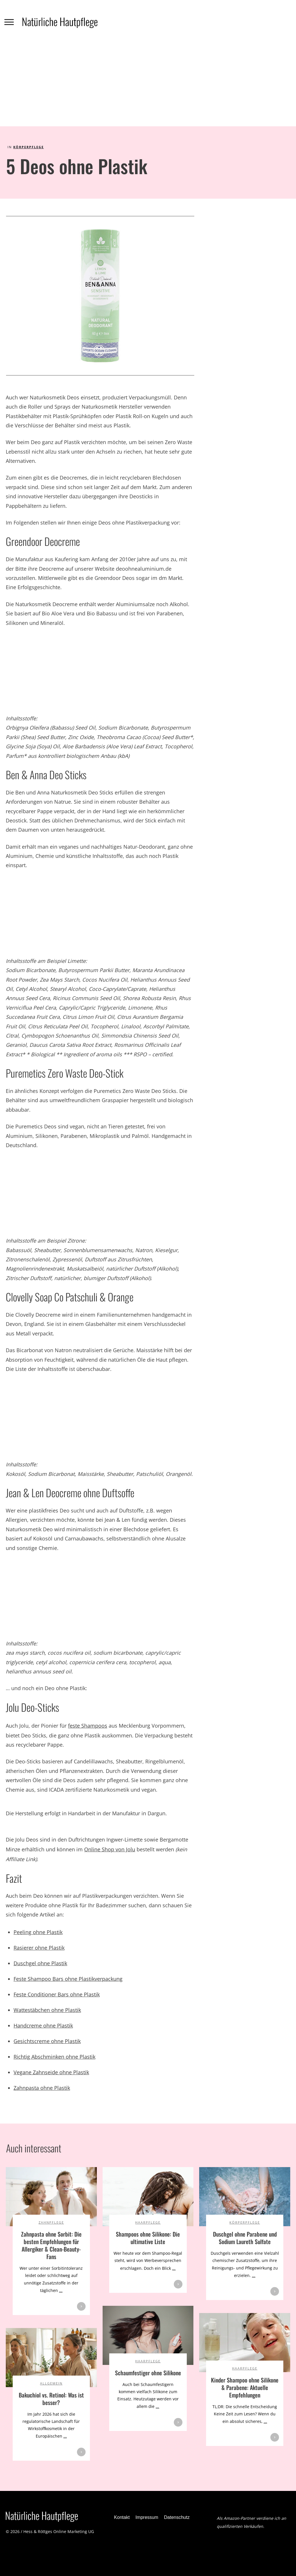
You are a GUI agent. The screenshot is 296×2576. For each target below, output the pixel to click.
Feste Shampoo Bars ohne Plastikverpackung (68, 1978)
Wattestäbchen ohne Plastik (47, 2009)
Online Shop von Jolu (109, 1849)
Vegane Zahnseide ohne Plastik (51, 2072)
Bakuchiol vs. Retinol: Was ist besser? (51, 2399)
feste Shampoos (87, 1725)
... (61, 2290)
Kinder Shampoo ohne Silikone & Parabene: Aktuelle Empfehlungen (244, 2387)
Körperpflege (28, 147)
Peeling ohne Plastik (38, 1932)
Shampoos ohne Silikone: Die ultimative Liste (148, 2238)
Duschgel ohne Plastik (40, 1963)
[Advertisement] (148, 83)
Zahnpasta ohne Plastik (42, 2087)
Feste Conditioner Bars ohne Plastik (57, 1994)
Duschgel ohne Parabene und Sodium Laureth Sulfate (245, 2238)
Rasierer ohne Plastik (39, 1947)
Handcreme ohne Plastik (43, 2025)
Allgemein (51, 2383)
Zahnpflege (51, 2222)
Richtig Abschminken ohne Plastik (54, 2056)
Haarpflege (148, 2222)
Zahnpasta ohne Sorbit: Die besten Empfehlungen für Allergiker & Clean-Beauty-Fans (51, 2245)
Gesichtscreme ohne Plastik (47, 2041)
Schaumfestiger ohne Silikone (148, 2372)
